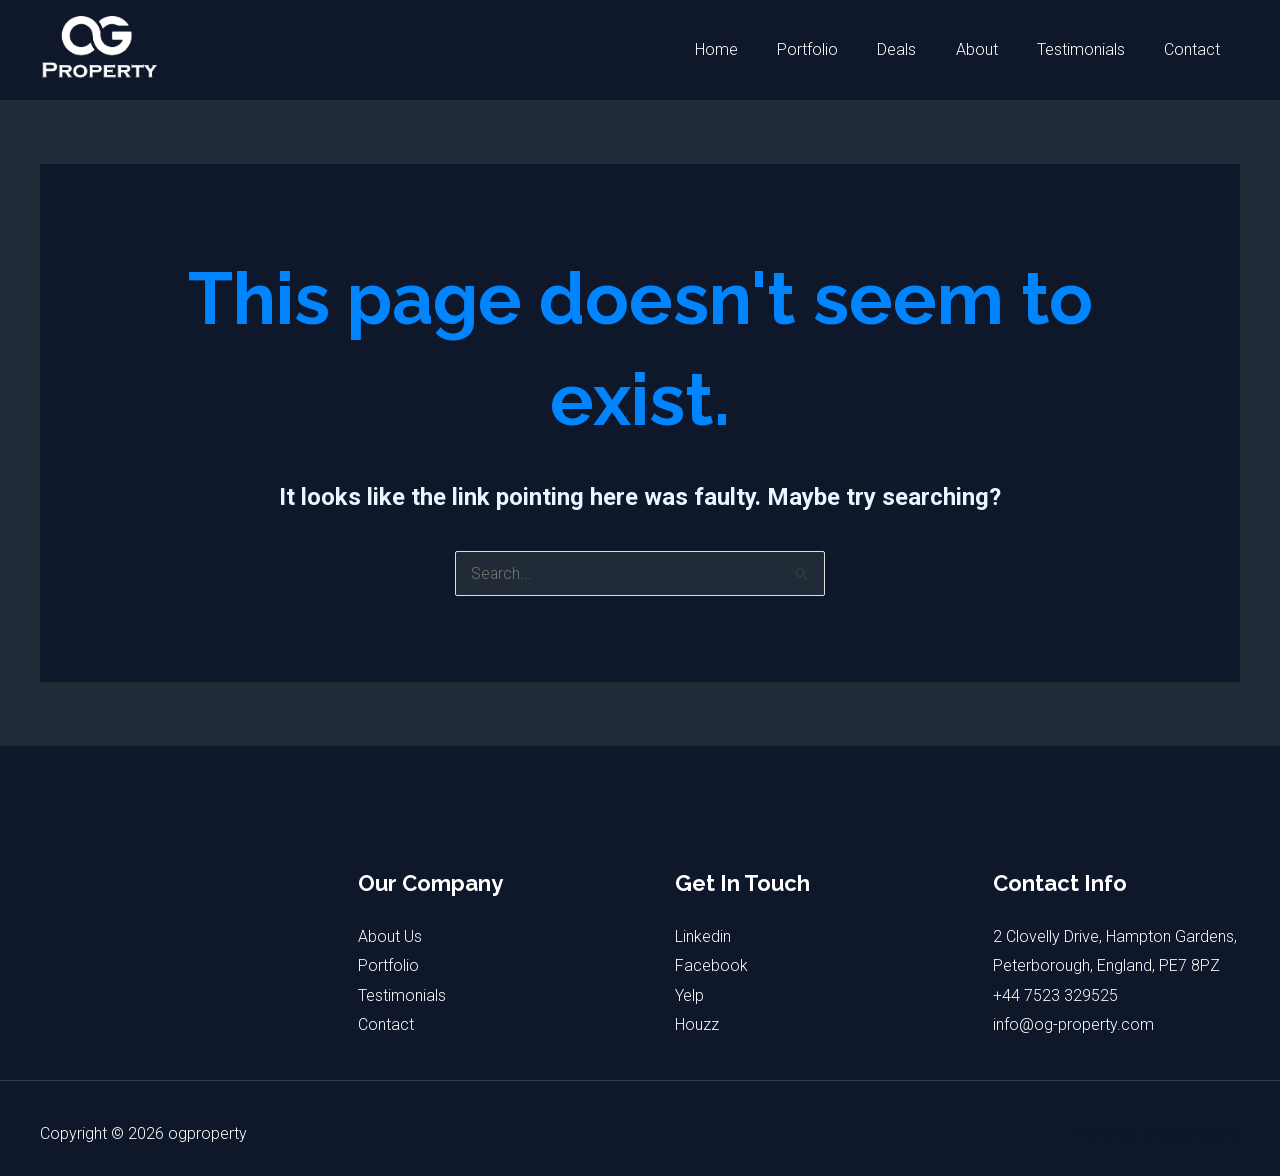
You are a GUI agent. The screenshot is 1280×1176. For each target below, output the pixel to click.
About (995, 49)
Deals (922, 49)
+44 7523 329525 (1055, 995)
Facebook (711, 965)
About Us (390, 936)
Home (756, 49)
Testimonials (1092, 49)
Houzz (697, 1025)
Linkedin (703, 936)
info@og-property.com (1073, 1025)
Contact (1196, 49)
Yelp (689, 995)
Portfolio (840, 49)
